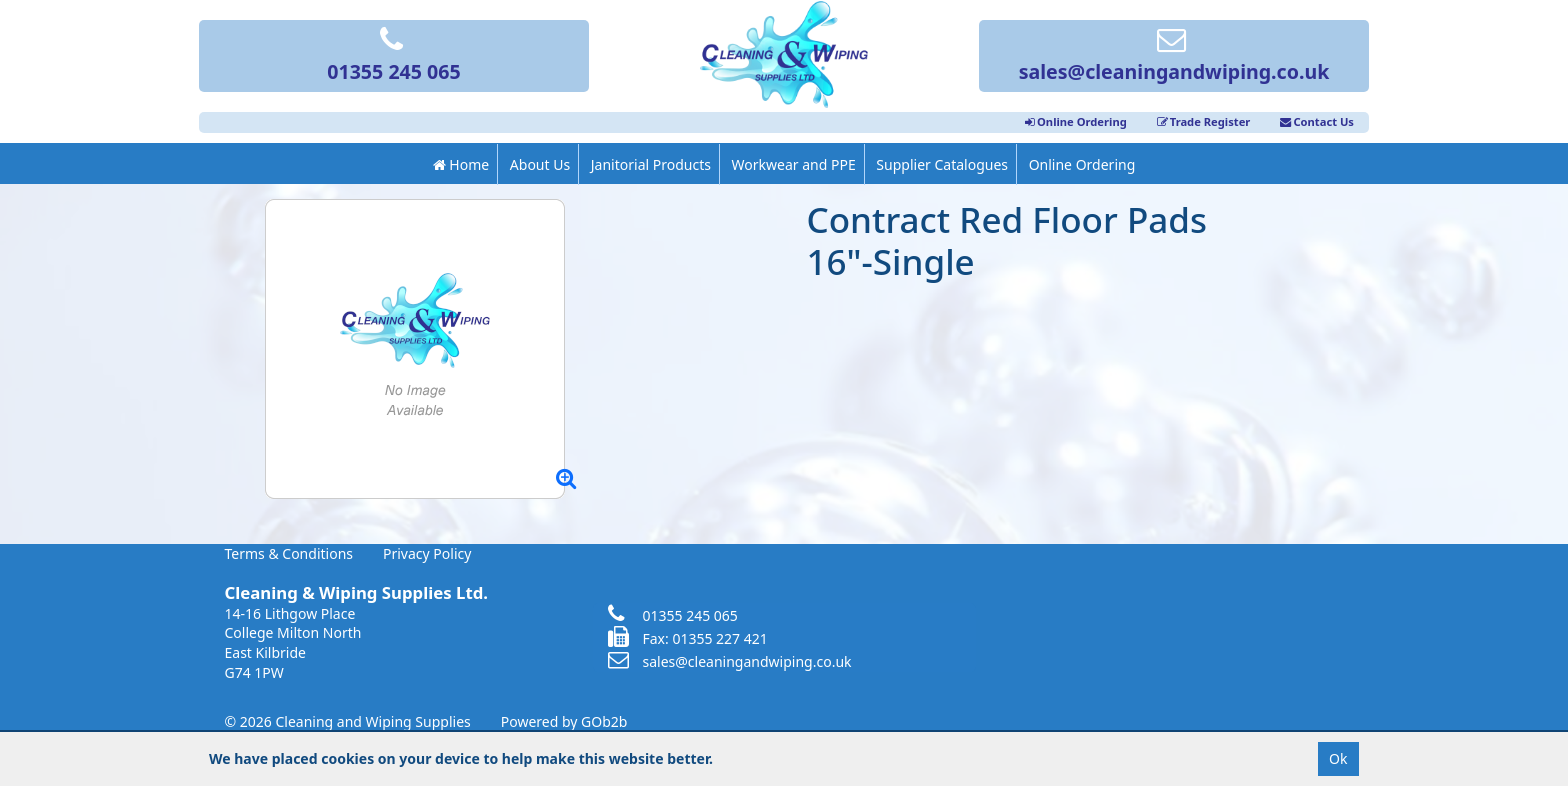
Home (461, 164)
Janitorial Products (651, 164)
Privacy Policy (427, 553)
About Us (540, 164)
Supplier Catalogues (942, 164)
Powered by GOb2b (564, 721)
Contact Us (1317, 121)
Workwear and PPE (794, 164)
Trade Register (1204, 121)
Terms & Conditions (289, 553)
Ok (1338, 758)
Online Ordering (1076, 121)
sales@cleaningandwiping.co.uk (1174, 57)
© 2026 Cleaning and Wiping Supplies (348, 721)
